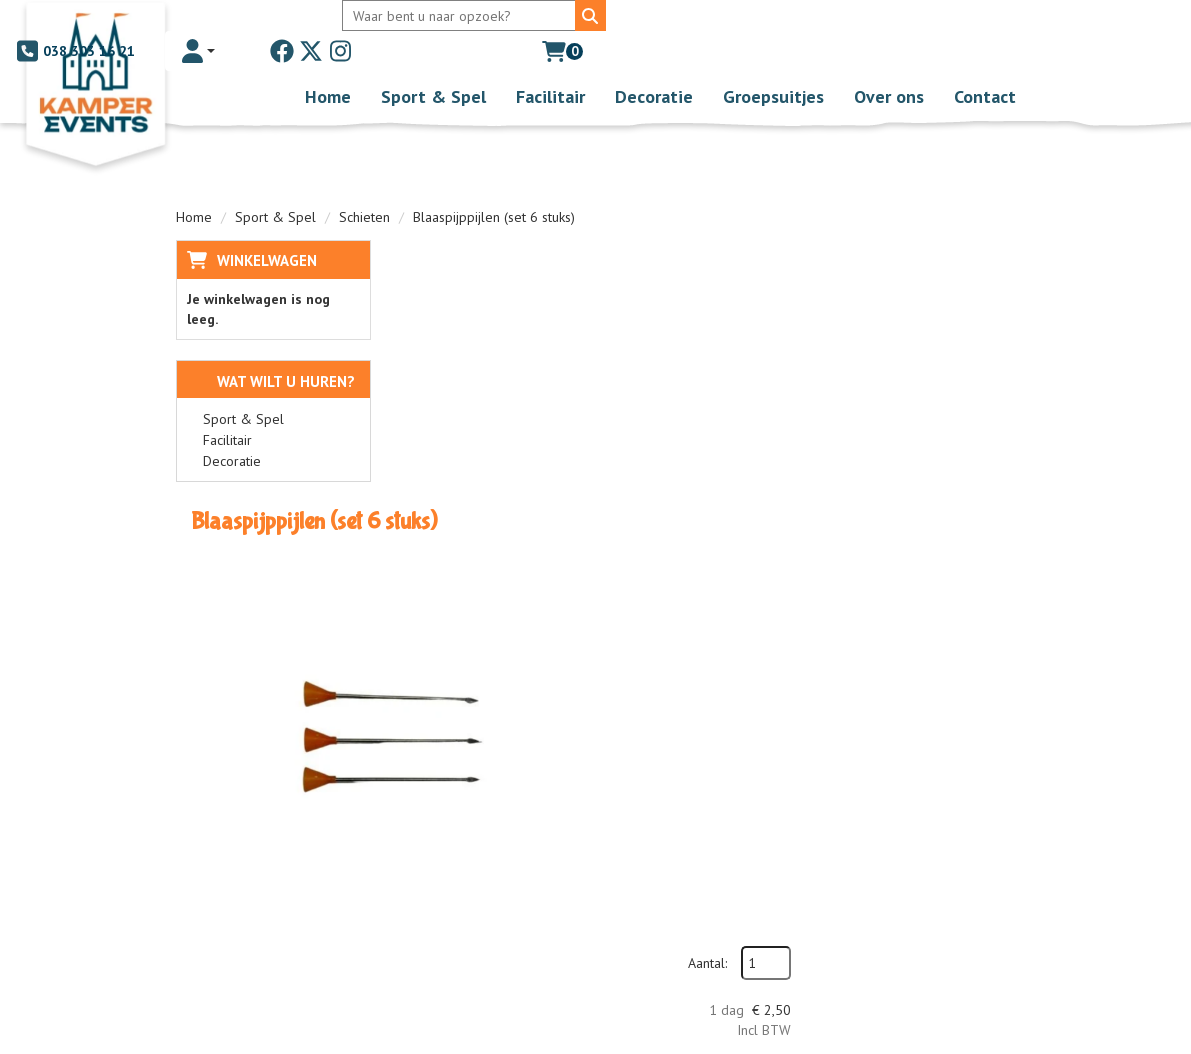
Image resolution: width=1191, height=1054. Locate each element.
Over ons (889, 65)
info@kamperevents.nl (266, 873)
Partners (473, 813)
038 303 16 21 (671, 20)
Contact (985, 65)
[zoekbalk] (433, 20)
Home (328, 65)
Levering (668, 793)
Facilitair (550, 65)
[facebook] (879, 20)
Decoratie (654, 65)
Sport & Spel (433, 65)
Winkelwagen (267, 229)
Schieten (364, 186)
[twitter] (908, 20)
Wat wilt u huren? (271, 350)
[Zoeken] (560, 20)
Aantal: (912, 271)
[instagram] (937, 20)
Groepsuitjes (773, 65)
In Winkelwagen (925, 384)
